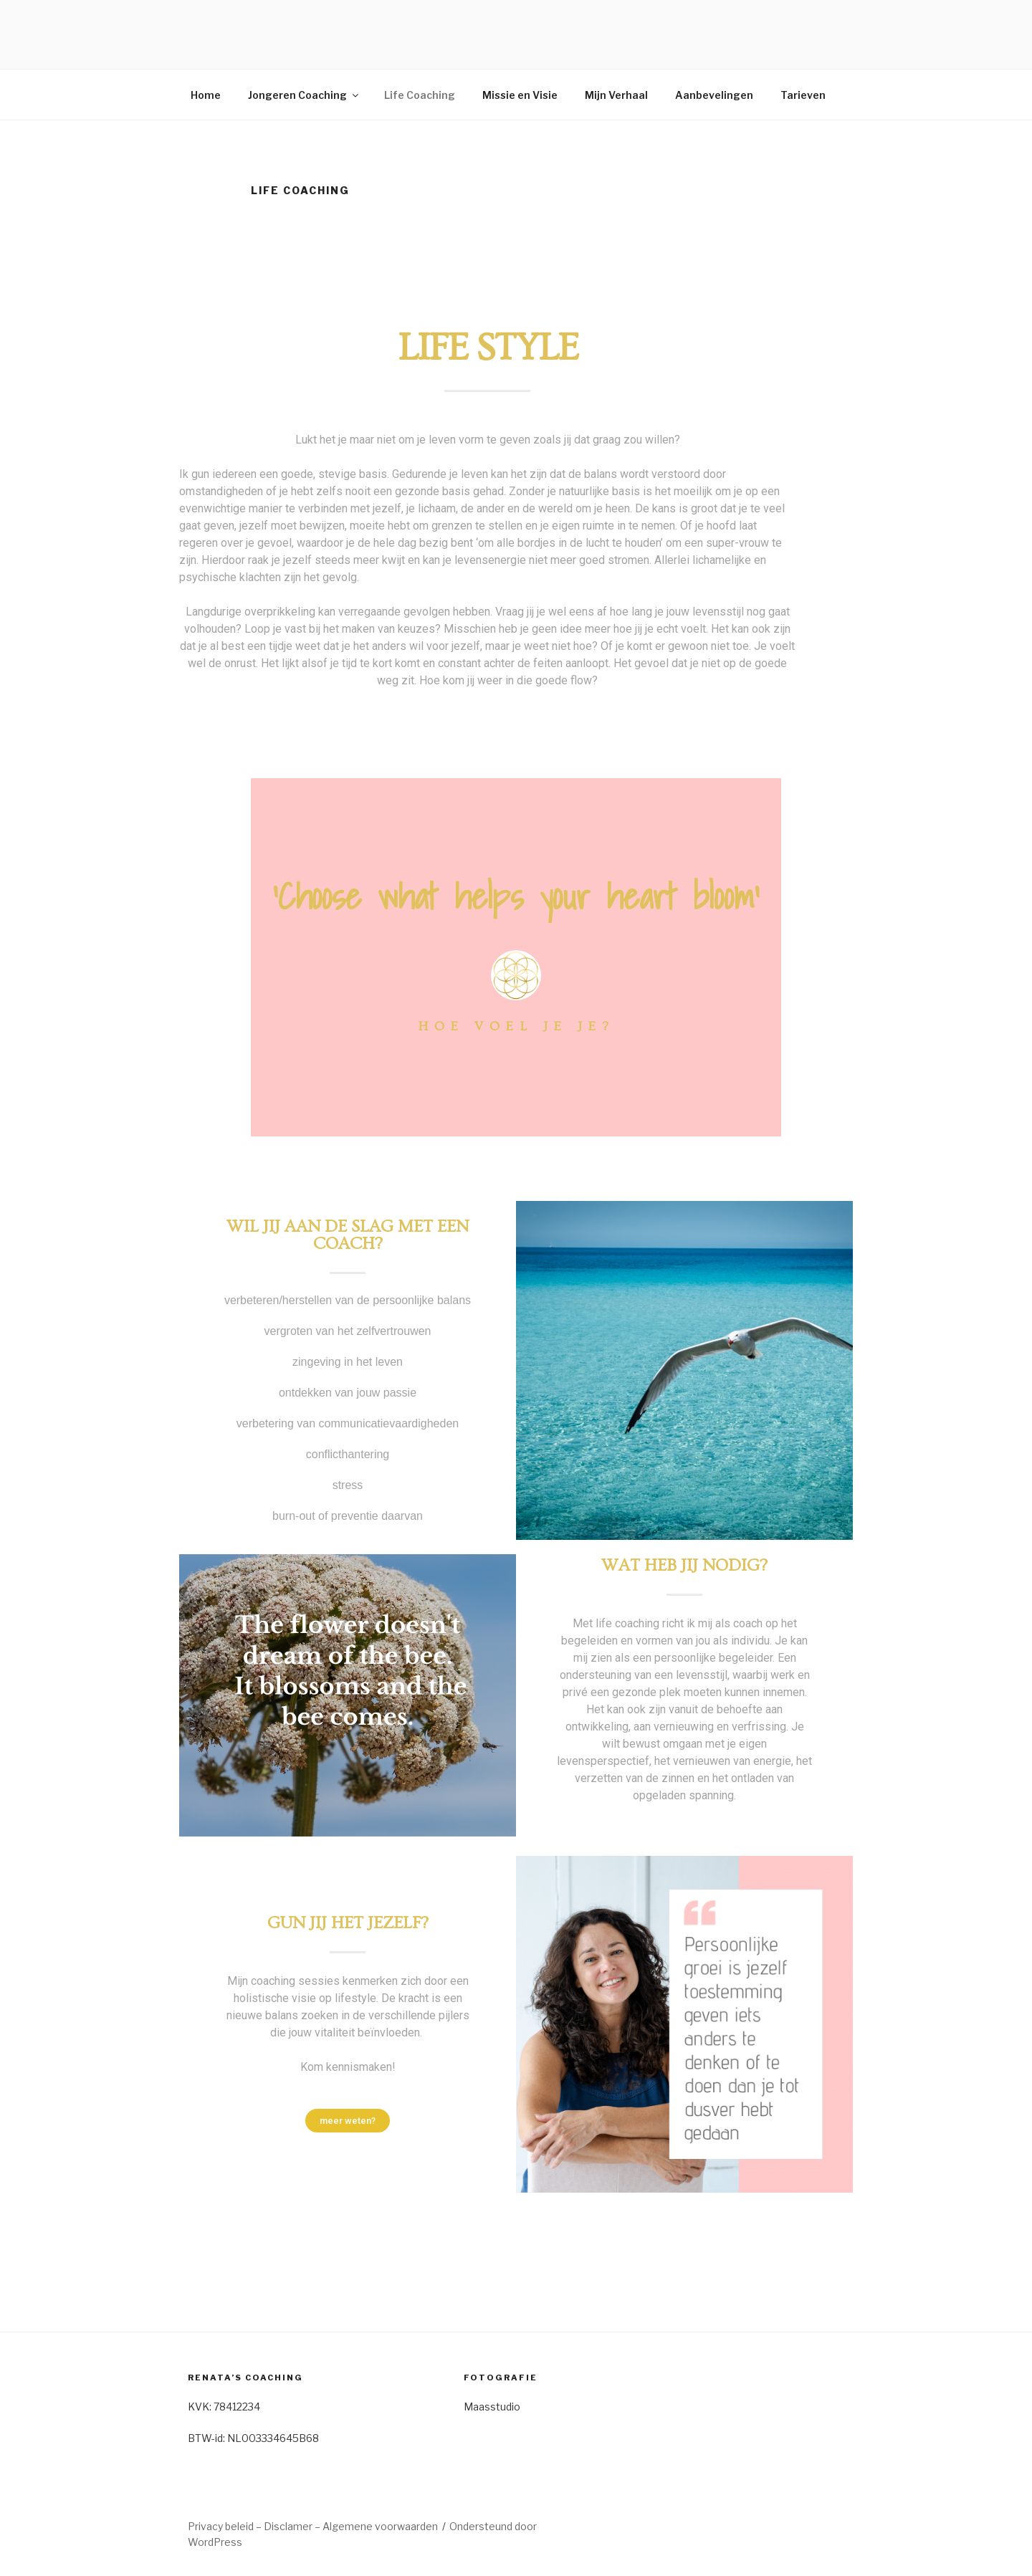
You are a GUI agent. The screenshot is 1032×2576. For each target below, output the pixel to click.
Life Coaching (419, 95)
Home (206, 95)
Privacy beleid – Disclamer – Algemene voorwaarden (313, 2526)
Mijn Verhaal (616, 95)
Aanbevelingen (714, 95)
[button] (347, 2120)
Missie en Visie (520, 95)
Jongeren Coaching (304, 95)
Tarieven (803, 95)
